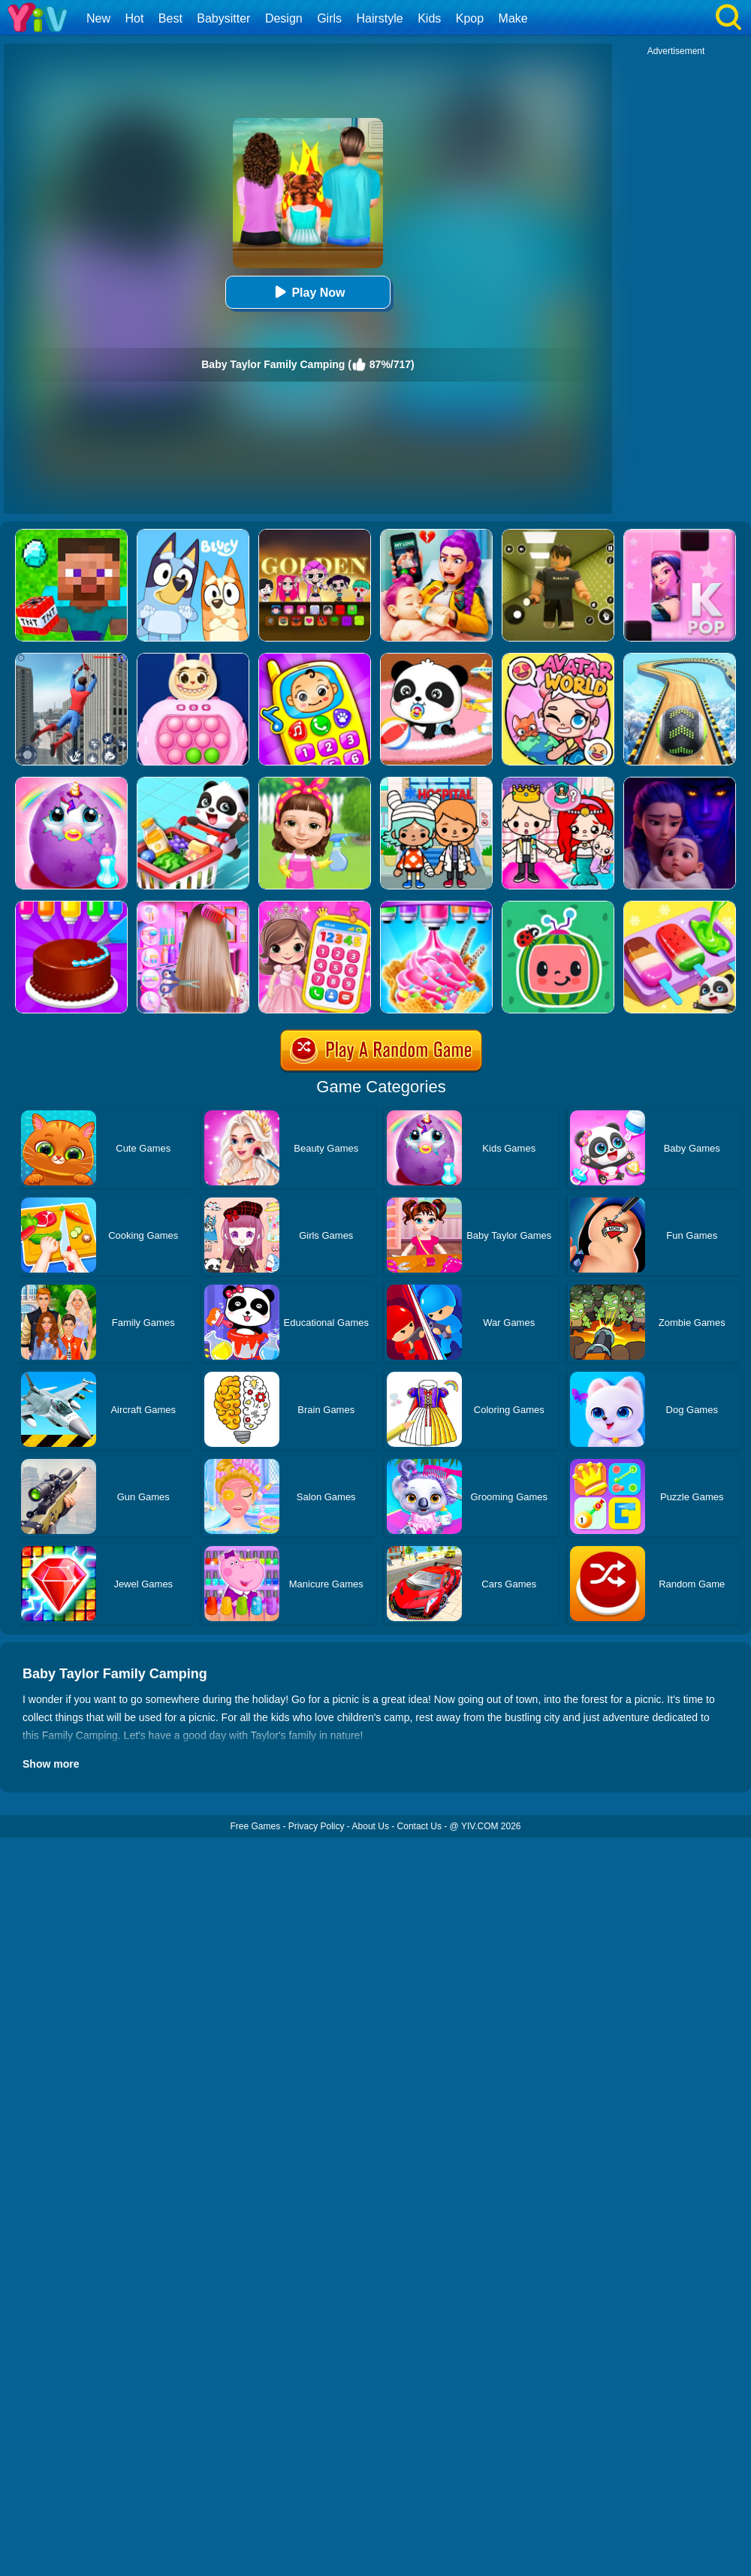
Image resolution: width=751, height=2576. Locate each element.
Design (284, 18)
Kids (429, 18)
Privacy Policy (316, 1826)
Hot (134, 18)
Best (170, 18)
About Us (370, 1826)
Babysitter (223, 18)
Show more (51, 1764)
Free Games (255, 1826)
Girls (329, 18)
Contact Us (419, 1826)
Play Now (307, 291)
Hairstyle (380, 18)
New (98, 18)
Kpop (470, 18)
